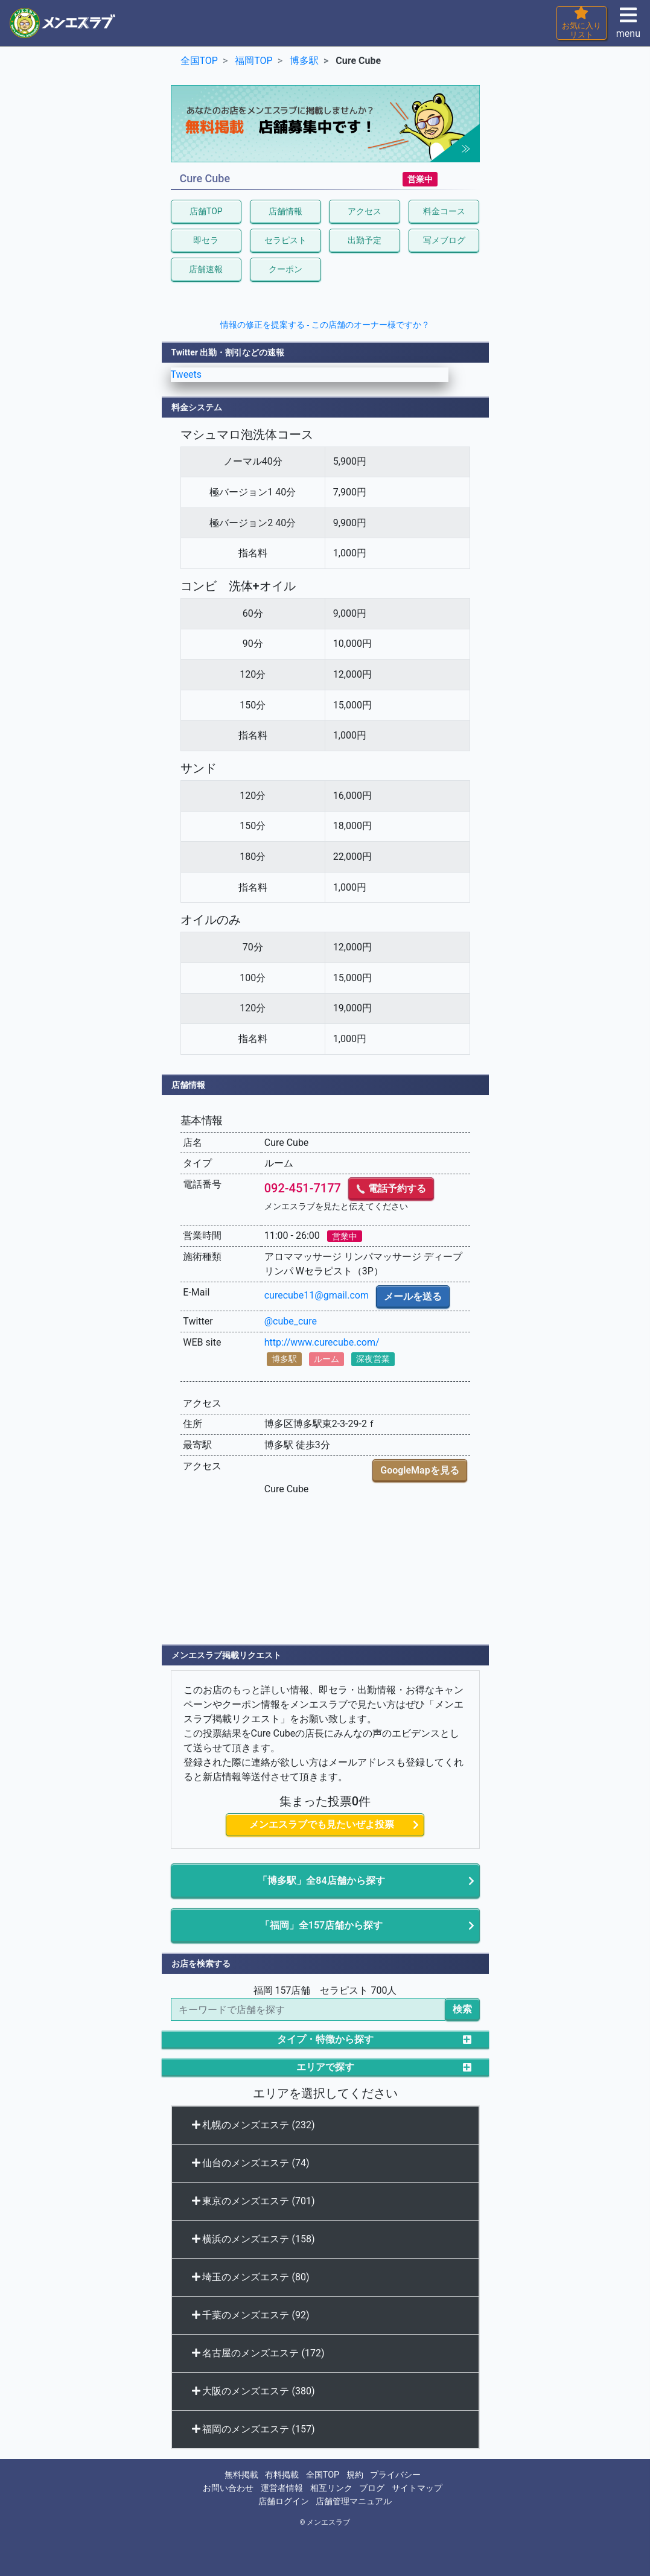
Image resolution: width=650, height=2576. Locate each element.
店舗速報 (206, 269)
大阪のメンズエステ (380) (253, 2391)
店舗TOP (206, 211)
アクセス (364, 211)
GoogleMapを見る (419, 1470)
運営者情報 (282, 2488)
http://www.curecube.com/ (322, 1342)
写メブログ (444, 240)
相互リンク (331, 2488)
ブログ (371, 2488)
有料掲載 (282, 2475)
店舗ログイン (283, 2501)
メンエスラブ (328, 2522)
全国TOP (322, 2475)
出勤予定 (364, 240)
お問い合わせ (228, 2488)
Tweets (186, 374)
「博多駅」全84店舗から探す (321, 1880)
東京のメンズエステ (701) (253, 2201)
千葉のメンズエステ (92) (251, 2315)
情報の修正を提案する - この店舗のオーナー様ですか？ (325, 324)
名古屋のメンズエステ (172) (258, 2353)
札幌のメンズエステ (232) (253, 2125)
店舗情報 (285, 211)
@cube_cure (290, 1321)
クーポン (285, 269)
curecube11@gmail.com (316, 1295)
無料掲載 (241, 2475)
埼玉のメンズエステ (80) (251, 2277)
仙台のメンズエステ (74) (251, 2163)
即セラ (205, 240)
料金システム (196, 407)
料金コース (444, 211)
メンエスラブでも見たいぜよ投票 (321, 1824)
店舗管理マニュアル (354, 2501)
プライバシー (395, 2475)
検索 (462, 2009)
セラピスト (285, 240)
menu (628, 26)
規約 (354, 2475)
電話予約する (391, 1188)
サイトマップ (417, 2488)
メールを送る (413, 1296)
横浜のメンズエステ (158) (253, 2239)
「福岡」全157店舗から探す (321, 1925)
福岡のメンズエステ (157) (253, 2429)
